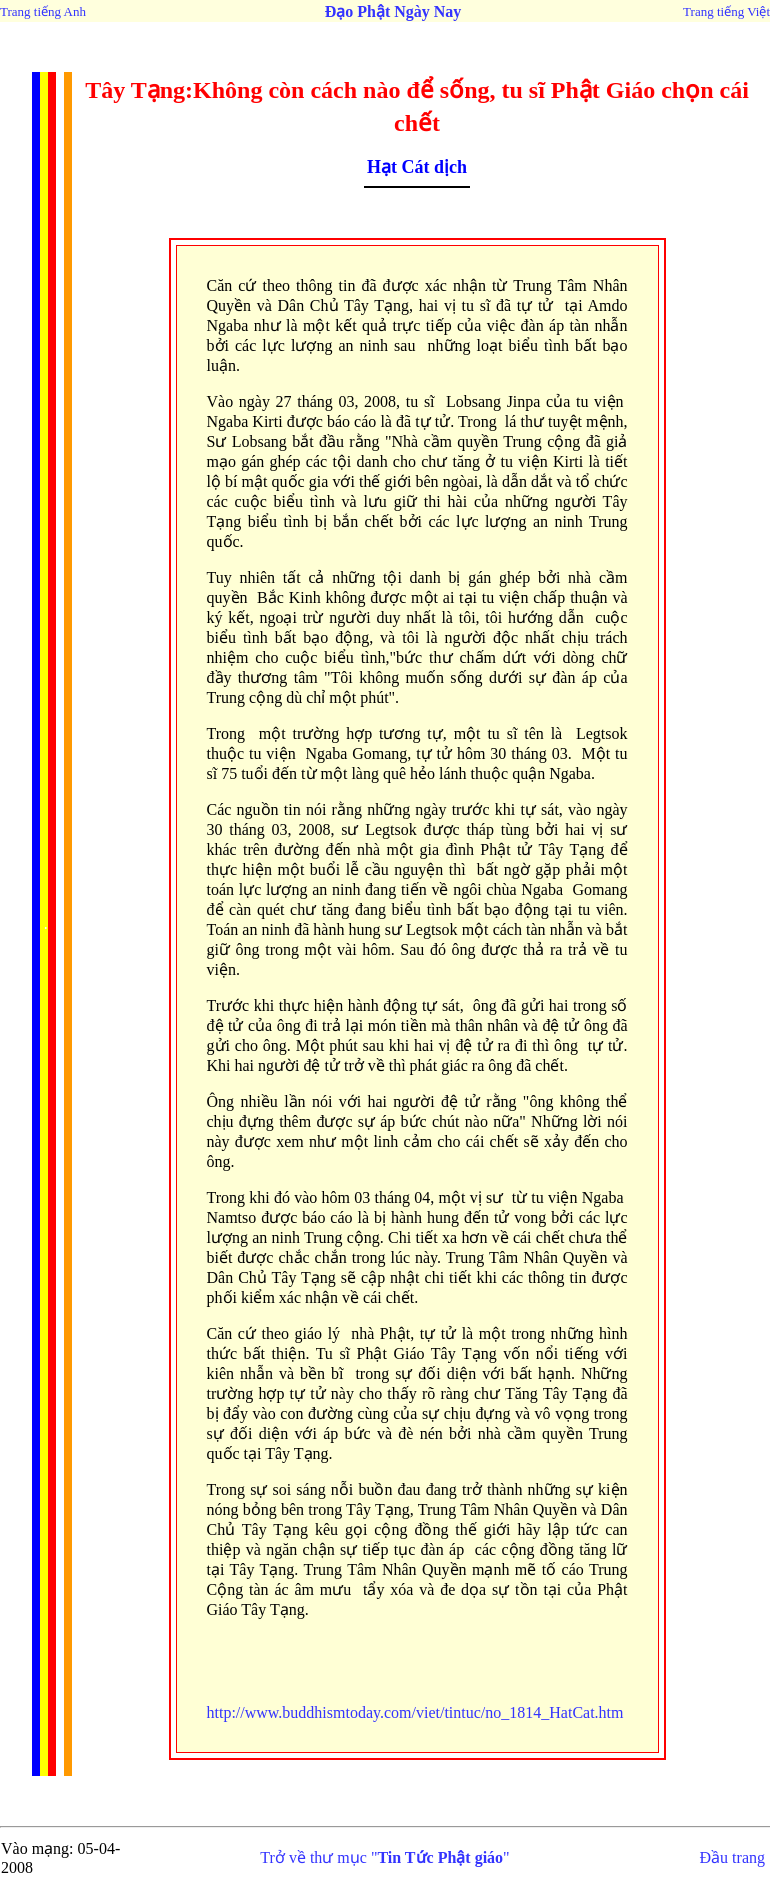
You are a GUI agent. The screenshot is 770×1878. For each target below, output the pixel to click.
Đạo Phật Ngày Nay (393, 11)
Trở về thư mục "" (384, 1857)
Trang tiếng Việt (726, 11)
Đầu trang (732, 1857)
